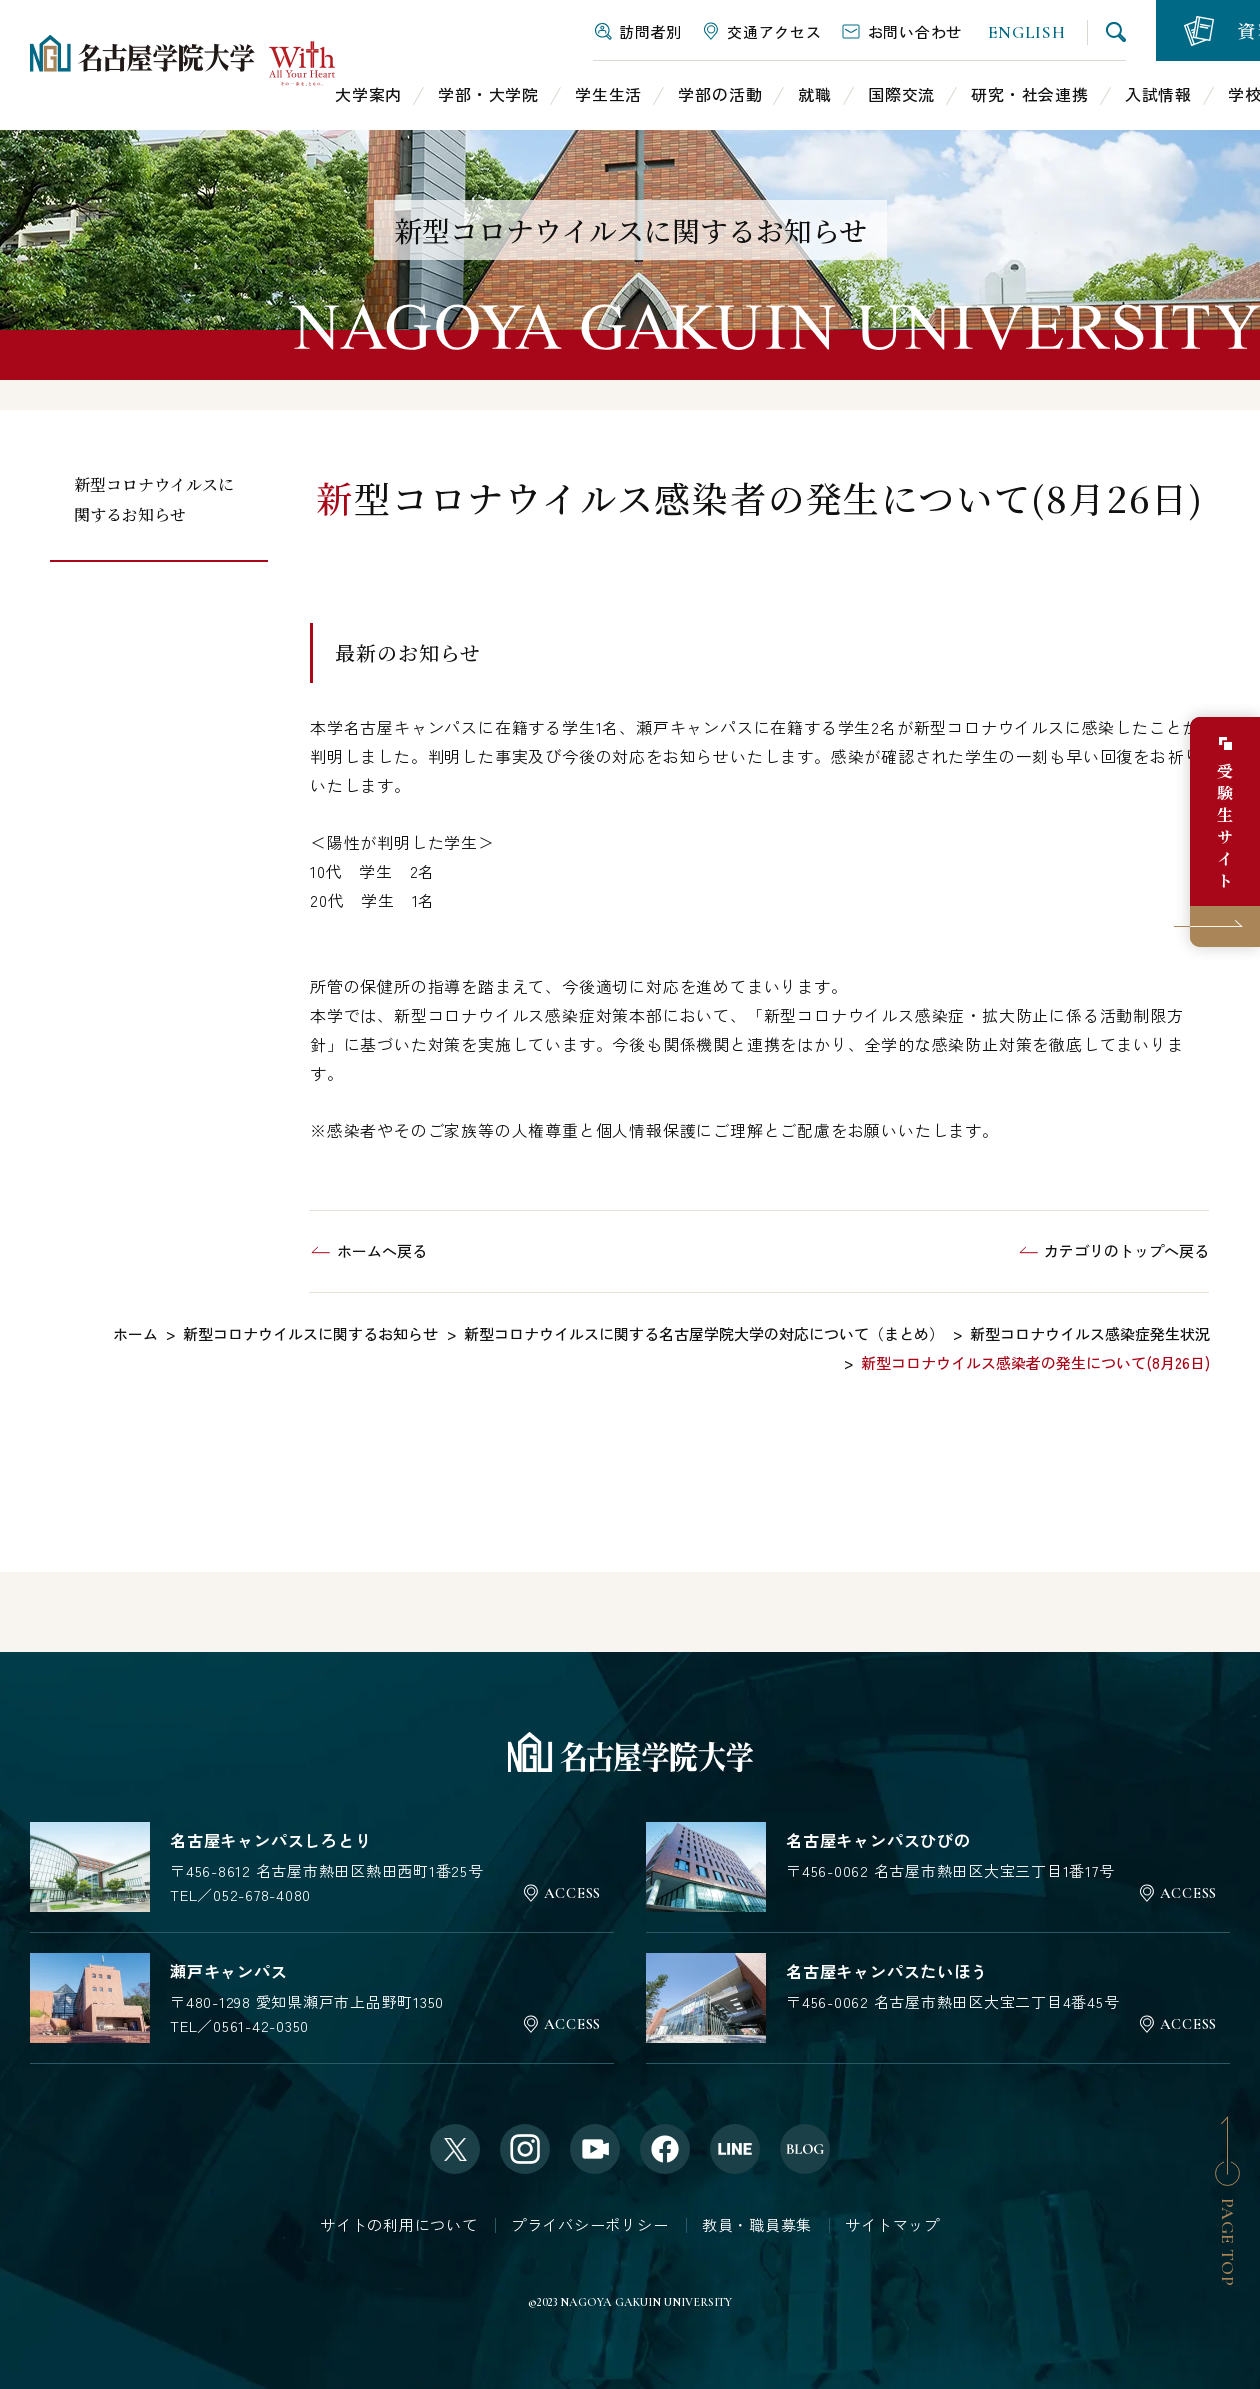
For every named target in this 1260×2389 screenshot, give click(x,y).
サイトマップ (892, 2224)
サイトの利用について (399, 2224)
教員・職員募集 (757, 2224)
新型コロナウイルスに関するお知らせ (154, 499)
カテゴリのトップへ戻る (1126, 1250)
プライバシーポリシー (590, 2224)
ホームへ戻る (382, 1250)
